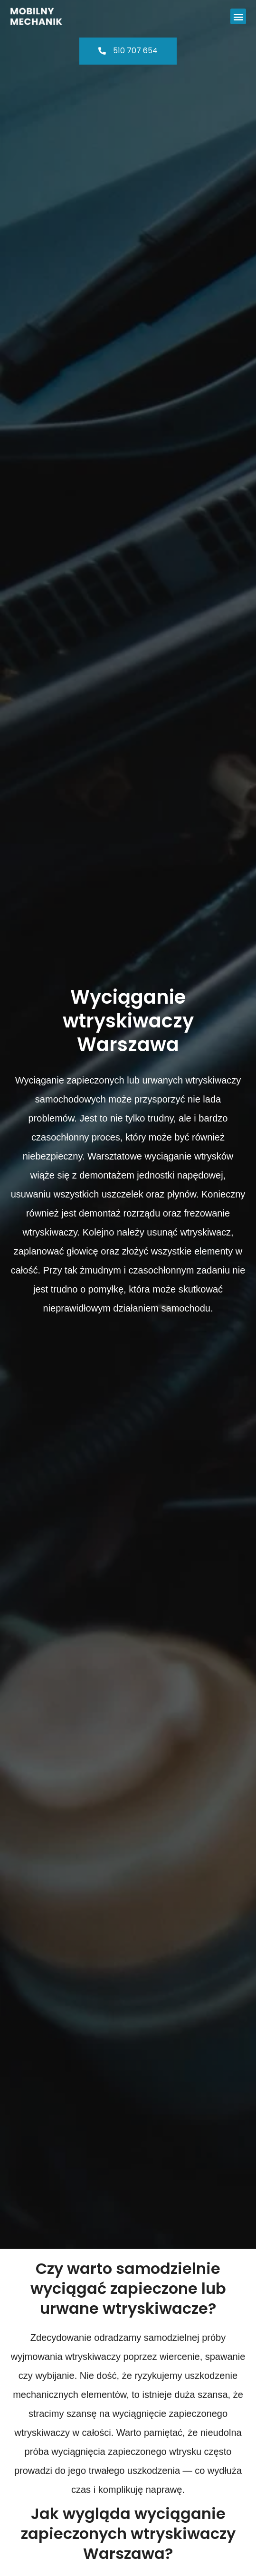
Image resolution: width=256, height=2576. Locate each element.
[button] (238, 16)
